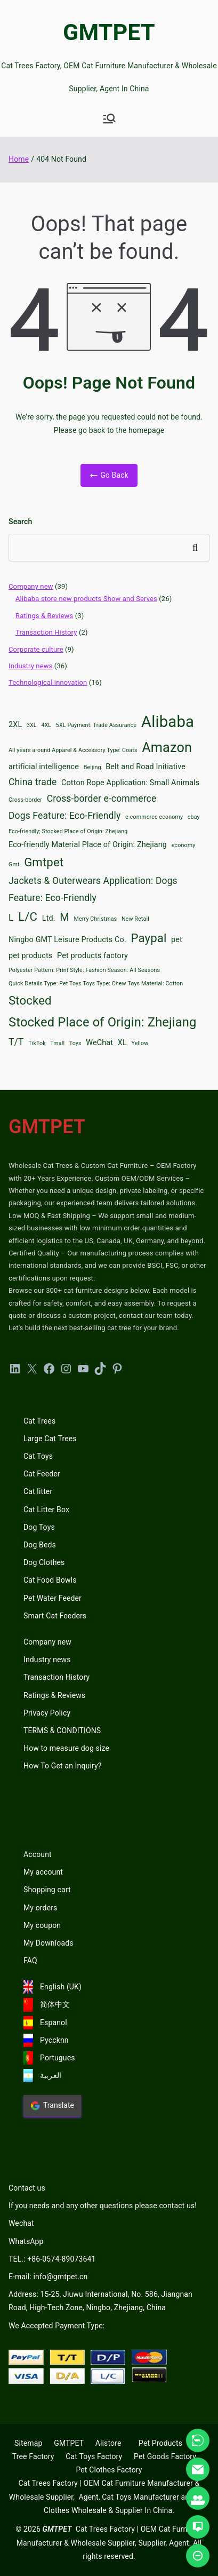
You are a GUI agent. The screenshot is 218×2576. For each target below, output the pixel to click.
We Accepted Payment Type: (56, 2325)
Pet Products (160, 2443)
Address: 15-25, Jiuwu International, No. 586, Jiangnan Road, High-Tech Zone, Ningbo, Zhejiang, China (100, 2301)
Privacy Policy (46, 1713)
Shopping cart (47, 1889)
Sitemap (28, 2443)
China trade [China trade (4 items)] (32, 782)
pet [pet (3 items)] (176, 939)
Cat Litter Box (46, 1509)
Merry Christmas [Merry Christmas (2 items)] (95, 918)
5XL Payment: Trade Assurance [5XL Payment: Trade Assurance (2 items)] (96, 725)
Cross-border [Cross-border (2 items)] (25, 799)
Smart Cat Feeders (54, 1615)
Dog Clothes (44, 1562)
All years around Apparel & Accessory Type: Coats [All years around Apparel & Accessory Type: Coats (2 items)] (73, 750)
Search (20, 521)
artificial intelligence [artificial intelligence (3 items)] (44, 766)
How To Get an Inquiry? (62, 1765)
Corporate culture (36, 649)
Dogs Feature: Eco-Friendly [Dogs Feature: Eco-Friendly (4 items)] (64, 815)
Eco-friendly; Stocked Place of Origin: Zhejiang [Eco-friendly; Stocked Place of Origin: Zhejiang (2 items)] (68, 831)
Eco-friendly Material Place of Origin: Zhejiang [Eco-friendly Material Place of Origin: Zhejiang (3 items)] (88, 844)
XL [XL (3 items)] (122, 1042)
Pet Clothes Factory (109, 2470)
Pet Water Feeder (52, 1598)
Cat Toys (38, 1456)
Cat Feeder (41, 1473)
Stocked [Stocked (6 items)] (30, 1000)
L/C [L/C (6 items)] (27, 916)
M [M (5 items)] (64, 917)
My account (43, 1872)
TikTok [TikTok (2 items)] (37, 1043)
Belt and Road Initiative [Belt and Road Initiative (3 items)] (145, 766)
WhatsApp (26, 2241)
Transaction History (46, 632)
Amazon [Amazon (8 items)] (167, 747)
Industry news (30, 666)
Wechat (21, 2223)
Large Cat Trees (50, 1438)
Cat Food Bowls (50, 1580)
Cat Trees (39, 1421)
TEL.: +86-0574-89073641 (52, 2259)
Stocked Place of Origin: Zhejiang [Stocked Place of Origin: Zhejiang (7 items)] (103, 1022)
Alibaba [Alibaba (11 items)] (167, 722)
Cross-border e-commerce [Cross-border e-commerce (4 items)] (102, 798)
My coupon (42, 1925)
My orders (40, 1907)
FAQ (30, 1960)
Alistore (108, 2443)
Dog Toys (39, 1527)
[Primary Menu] (109, 118)
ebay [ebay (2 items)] (194, 816)
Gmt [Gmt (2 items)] (14, 864)
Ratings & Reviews (44, 616)
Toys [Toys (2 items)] (75, 1043)
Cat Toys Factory (94, 2456)
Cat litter (37, 1491)
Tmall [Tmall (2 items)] (57, 1043)
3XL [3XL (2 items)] (32, 725)
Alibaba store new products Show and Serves (86, 599)
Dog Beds (39, 1544)
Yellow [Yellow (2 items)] (140, 1043)
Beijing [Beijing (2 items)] (92, 767)
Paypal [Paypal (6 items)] (149, 938)
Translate (52, 2106)
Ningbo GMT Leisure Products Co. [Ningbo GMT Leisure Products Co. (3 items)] (67, 939)
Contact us (27, 2188)
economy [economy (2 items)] (184, 845)
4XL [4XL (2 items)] (46, 725)
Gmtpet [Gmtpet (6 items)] (43, 862)
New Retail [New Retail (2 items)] (135, 918)
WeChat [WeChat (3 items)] (99, 1042)
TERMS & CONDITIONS (62, 1730)
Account (37, 1854)
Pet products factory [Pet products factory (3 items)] (92, 955)
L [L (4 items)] (11, 917)
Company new (31, 586)
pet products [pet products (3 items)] (30, 955)
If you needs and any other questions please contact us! (103, 2205)
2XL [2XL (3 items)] (15, 724)
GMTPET (109, 32)
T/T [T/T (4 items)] (16, 1042)
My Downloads (48, 1943)
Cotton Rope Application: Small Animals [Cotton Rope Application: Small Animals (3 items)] (130, 782)
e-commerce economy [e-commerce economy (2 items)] (154, 816)
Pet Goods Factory (165, 2456)
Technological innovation (48, 682)
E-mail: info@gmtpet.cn (48, 2276)
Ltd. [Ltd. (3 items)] (48, 918)
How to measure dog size (66, 1748)
